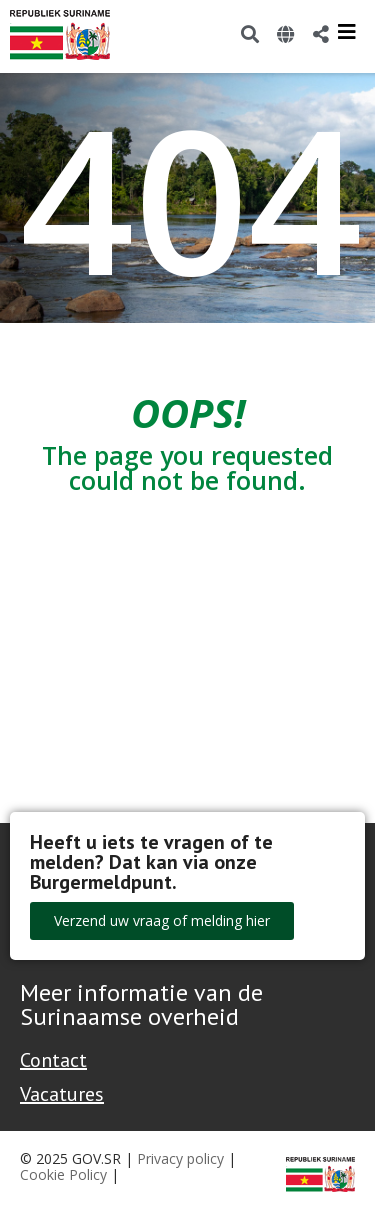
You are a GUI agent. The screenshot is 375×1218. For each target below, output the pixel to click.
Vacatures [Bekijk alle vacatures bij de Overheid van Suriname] (62, 1094)
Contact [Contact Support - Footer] (53, 1060)
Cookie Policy (63, 1174)
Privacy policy (180, 1158)
